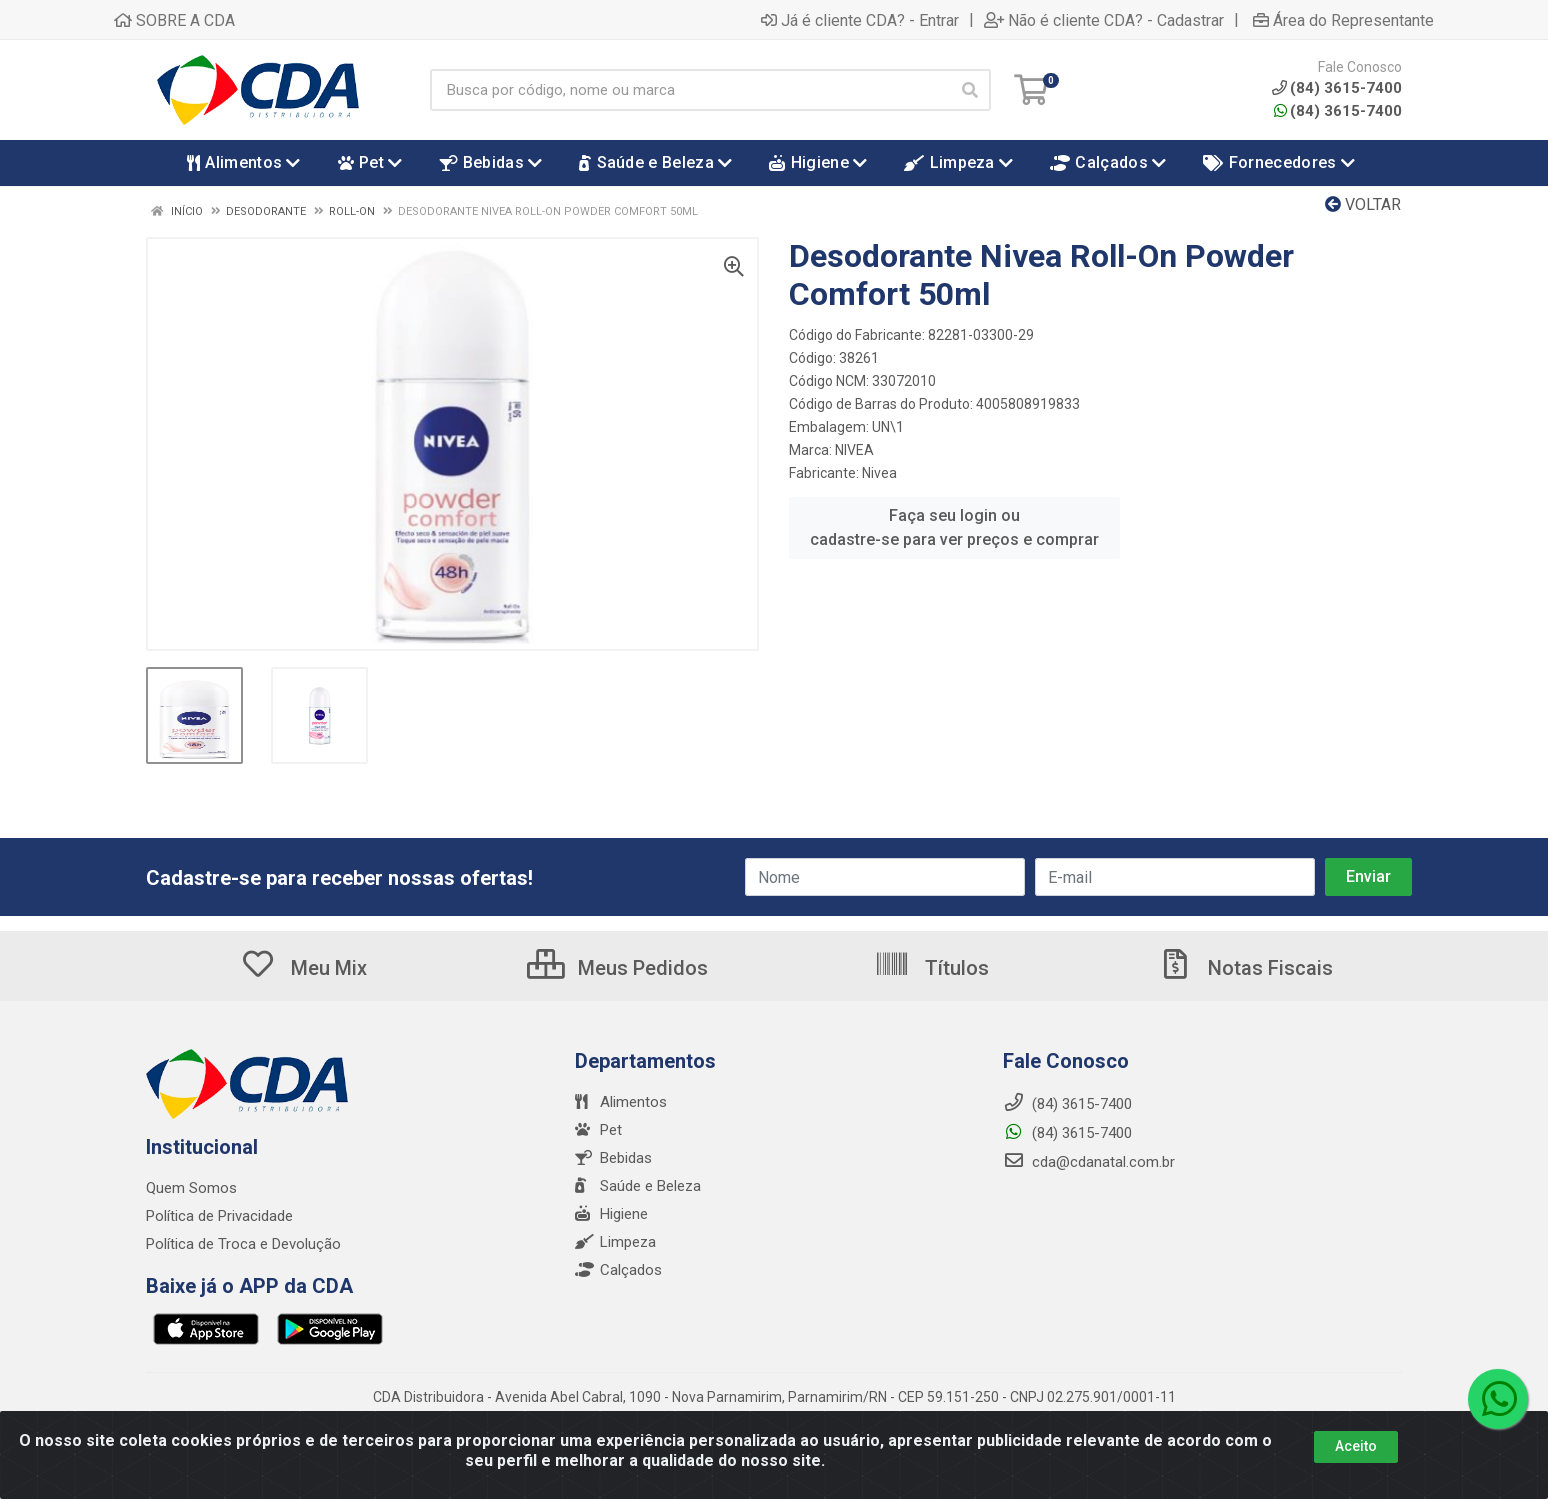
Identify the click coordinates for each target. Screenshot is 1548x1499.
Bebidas (613, 1158)
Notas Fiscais (1245, 968)
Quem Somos (191, 1188)
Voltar (1363, 204)
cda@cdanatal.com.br (1089, 1162)
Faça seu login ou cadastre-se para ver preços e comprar (954, 527)
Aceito (1356, 1458)
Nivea (879, 473)
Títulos (931, 968)
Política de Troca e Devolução (243, 1244)
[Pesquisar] (970, 90)
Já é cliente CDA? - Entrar (860, 20)
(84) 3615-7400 (1338, 111)
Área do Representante (1343, 20)
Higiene (611, 1214)
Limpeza (615, 1242)
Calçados (618, 1270)
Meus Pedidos (617, 968)
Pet (598, 1130)
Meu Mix (303, 968)
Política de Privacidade (219, 1216)
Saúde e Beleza (638, 1186)
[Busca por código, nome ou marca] (690, 90)
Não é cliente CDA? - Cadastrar (1104, 20)
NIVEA (854, 450)
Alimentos (621, 1102)
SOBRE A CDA (174, 20)
